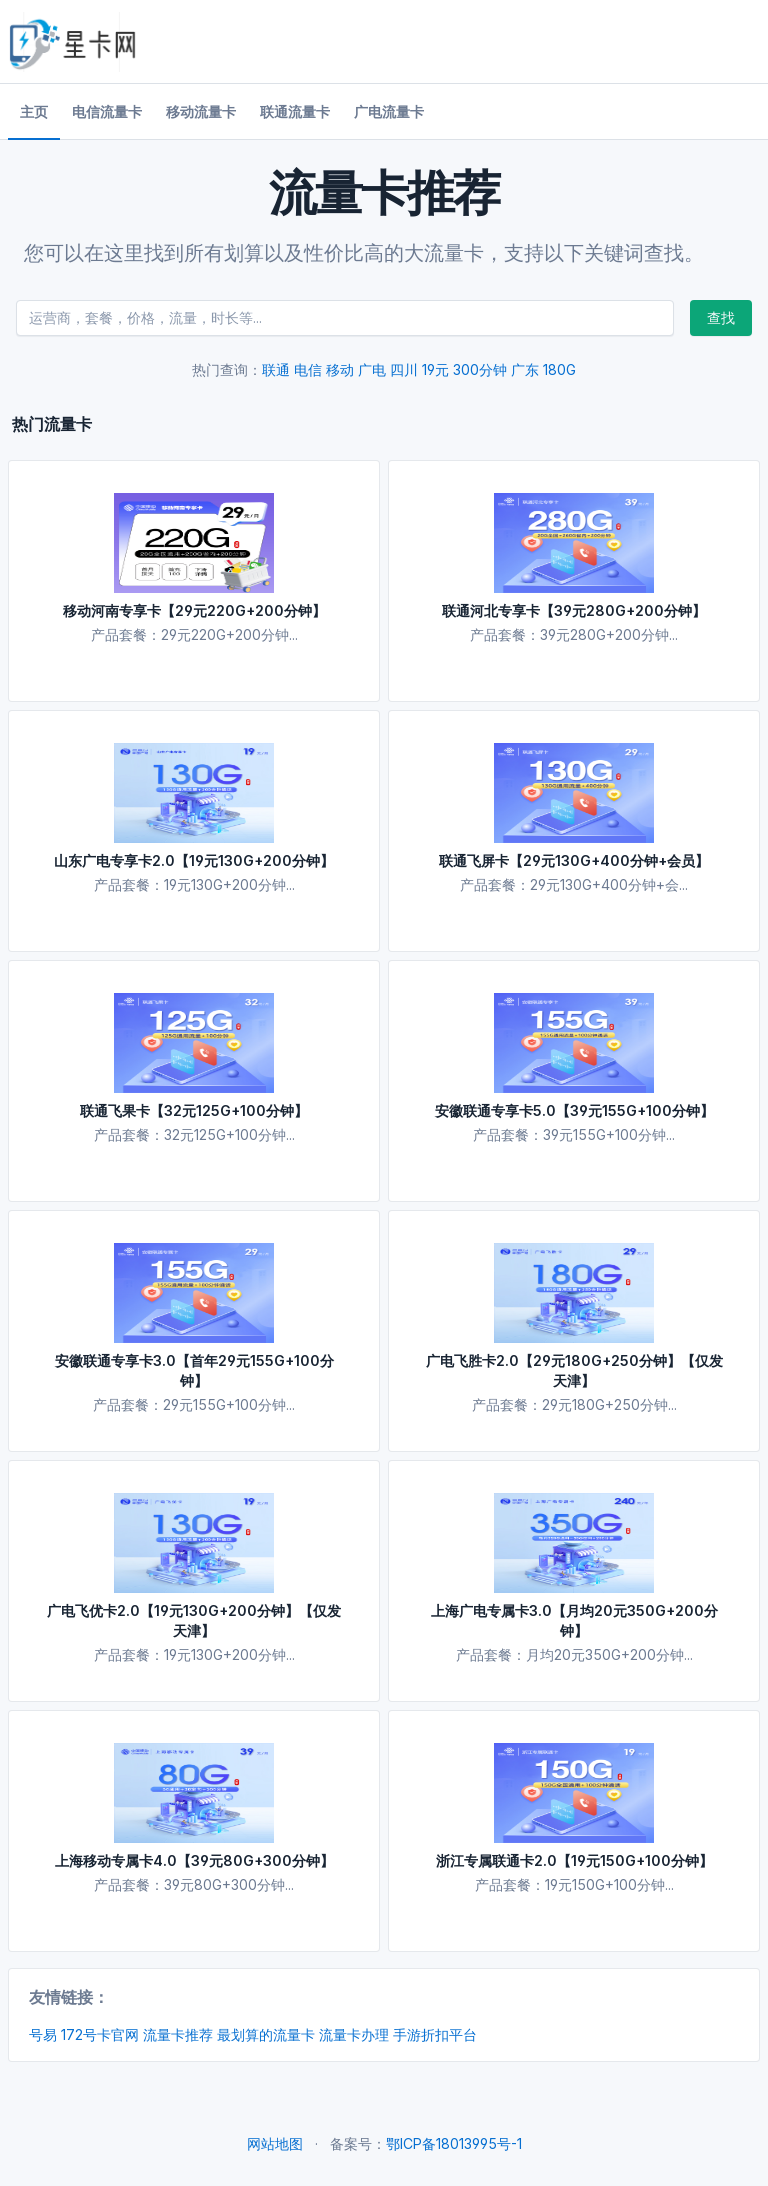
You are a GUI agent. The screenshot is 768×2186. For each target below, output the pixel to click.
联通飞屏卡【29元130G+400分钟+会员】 (574, 860)
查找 (721, 317)
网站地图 (275, 2143)
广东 (525, 369)
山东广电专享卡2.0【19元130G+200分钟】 (194, 860)
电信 (308, 369)
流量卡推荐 (178, 2034)
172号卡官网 (100, 2034)
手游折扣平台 (435, 2034)
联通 (276, 369)
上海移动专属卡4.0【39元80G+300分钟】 (194, 1860)
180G (559, 369)
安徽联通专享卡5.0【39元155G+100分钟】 (574, 1110)
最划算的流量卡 (266, 2034)
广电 (372, 369)
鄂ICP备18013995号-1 (454, 2143)
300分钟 (480, 369)
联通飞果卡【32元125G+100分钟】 (194, 1110)
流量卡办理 (354, 2034)
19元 (435, 369)
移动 (340, 369)
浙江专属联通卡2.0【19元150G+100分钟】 (574, 1860)
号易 (43, 2034)
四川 (404, 369)
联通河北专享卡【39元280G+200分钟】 (574, 610)
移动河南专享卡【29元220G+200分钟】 (194, 610)
